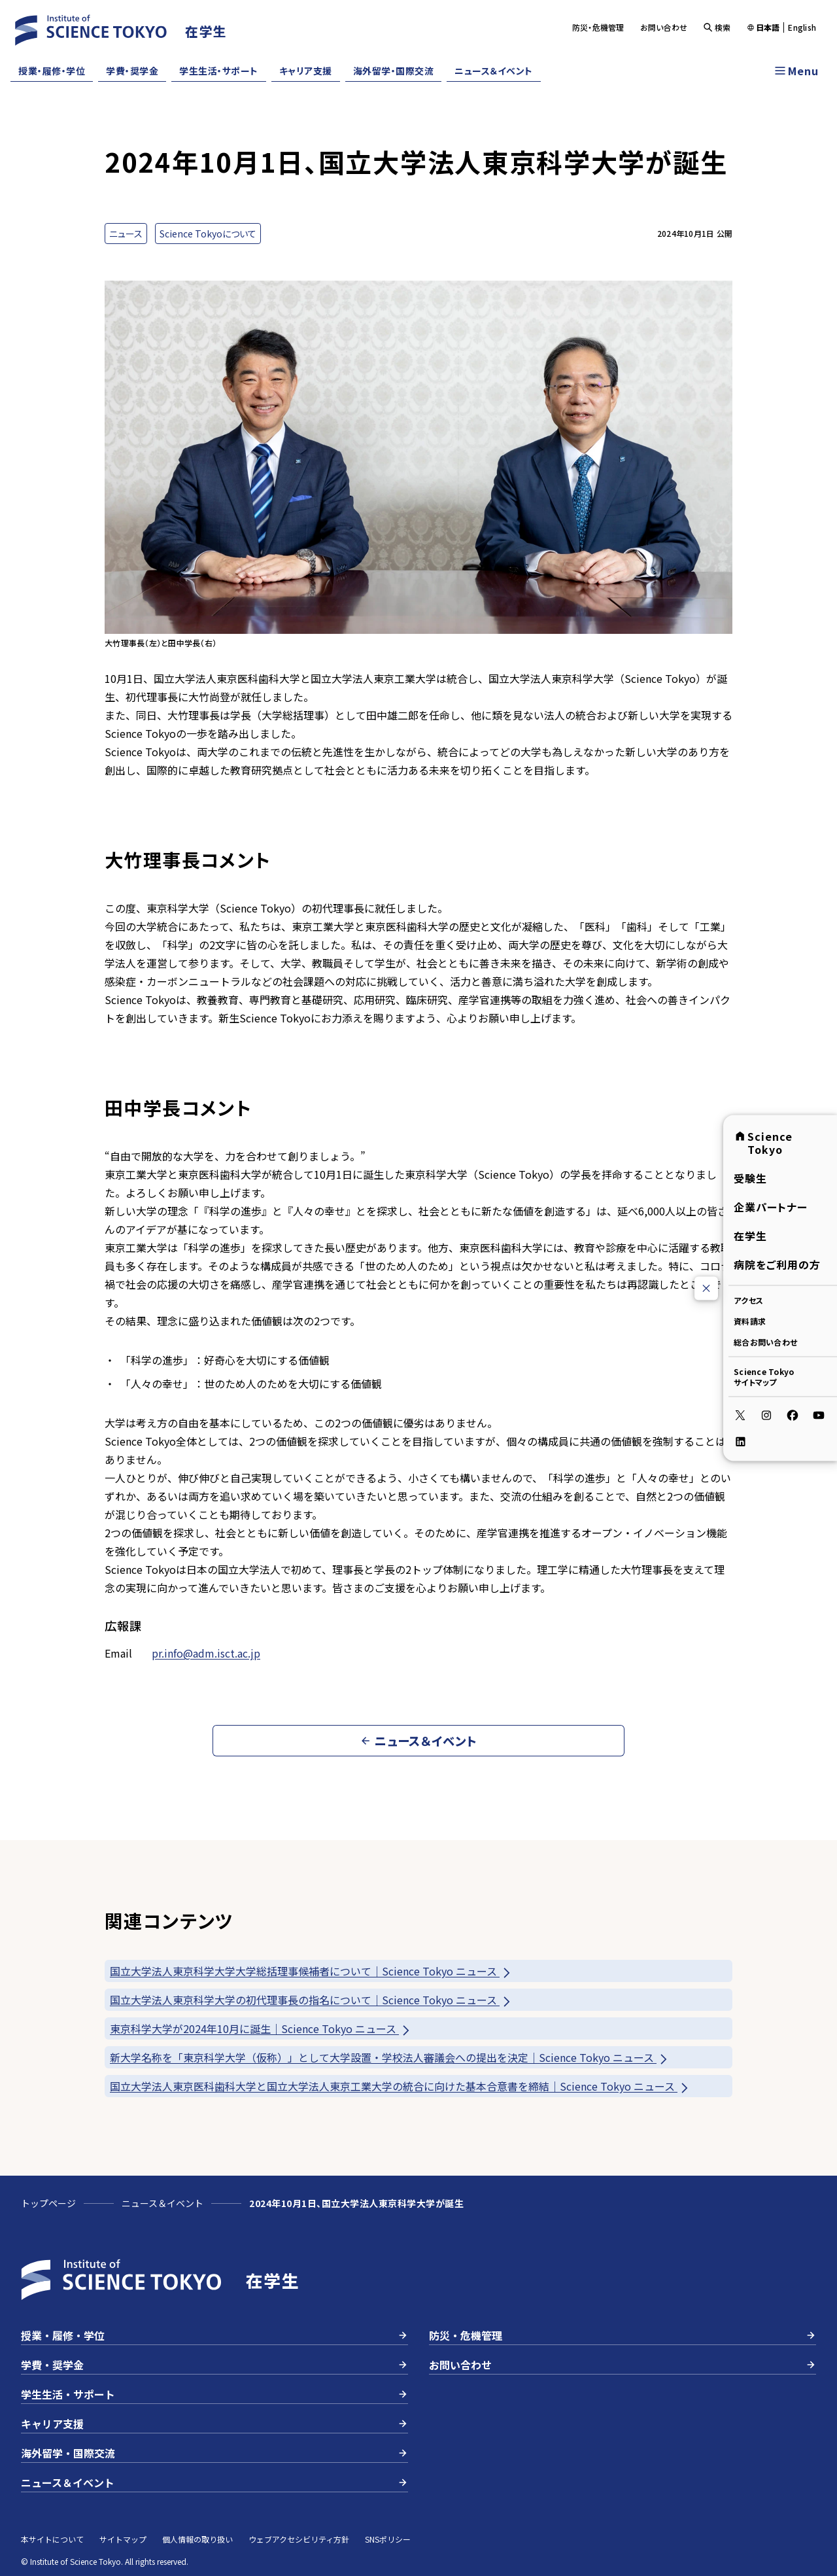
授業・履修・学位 (51, 70)
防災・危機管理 (598, 27)
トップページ (48, 2203)
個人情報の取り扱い (197, 2539)
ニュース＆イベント (493, 70)
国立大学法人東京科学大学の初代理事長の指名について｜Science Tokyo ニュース (311, 2000)
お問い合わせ (664, 27)
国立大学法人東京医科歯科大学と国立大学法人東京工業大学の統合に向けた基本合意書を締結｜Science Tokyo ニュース (400, 2086)
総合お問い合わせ (765, 1342)
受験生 (750, 1178)
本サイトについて (52, 2539)
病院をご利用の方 (777, 1264)
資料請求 (750, 1321)
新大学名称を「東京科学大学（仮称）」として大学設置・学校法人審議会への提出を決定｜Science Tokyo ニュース (390, 2057)
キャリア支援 (305, 70)
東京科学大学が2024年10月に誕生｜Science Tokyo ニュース (261, 2029)
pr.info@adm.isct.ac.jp (206, 1653)
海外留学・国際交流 (393, 70)
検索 (717, 27)
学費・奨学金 (132, 70)
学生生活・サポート (218, 70)
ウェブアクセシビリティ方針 (298, 2539)
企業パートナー (771, 1207)
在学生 (750, 1236)
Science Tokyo (763, 1142)
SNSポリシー (388, 2539)
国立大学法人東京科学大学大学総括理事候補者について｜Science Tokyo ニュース (311, 1971)
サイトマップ (122, 2539)
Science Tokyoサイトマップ (764, 1376)
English (802, 27)
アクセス (748, 1300)
